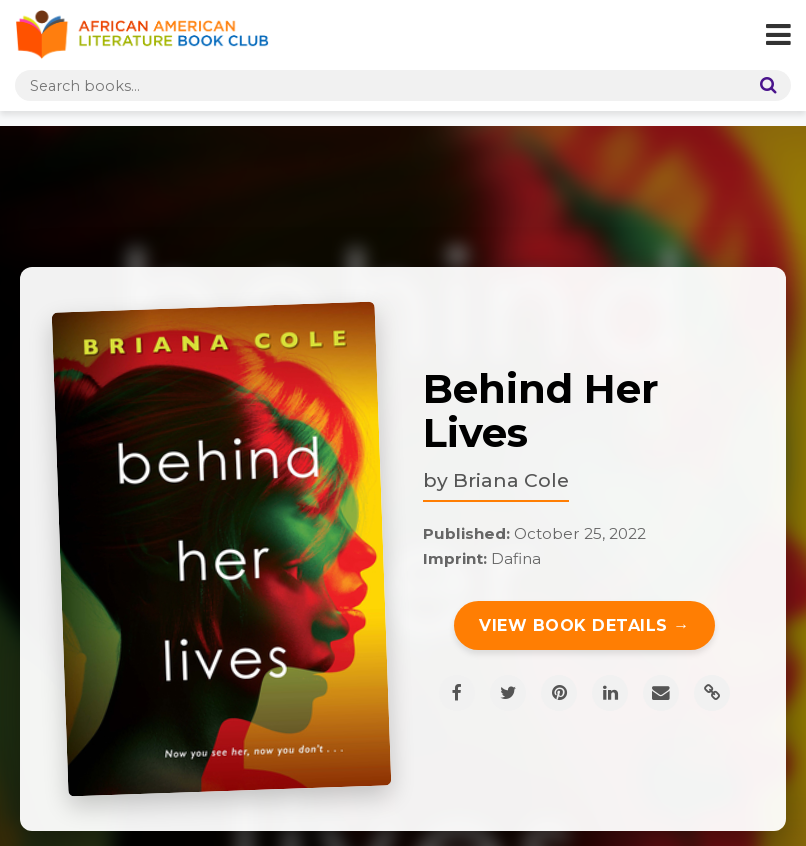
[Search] (764, 85)
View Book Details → (584, 625)
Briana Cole (511, 480)
